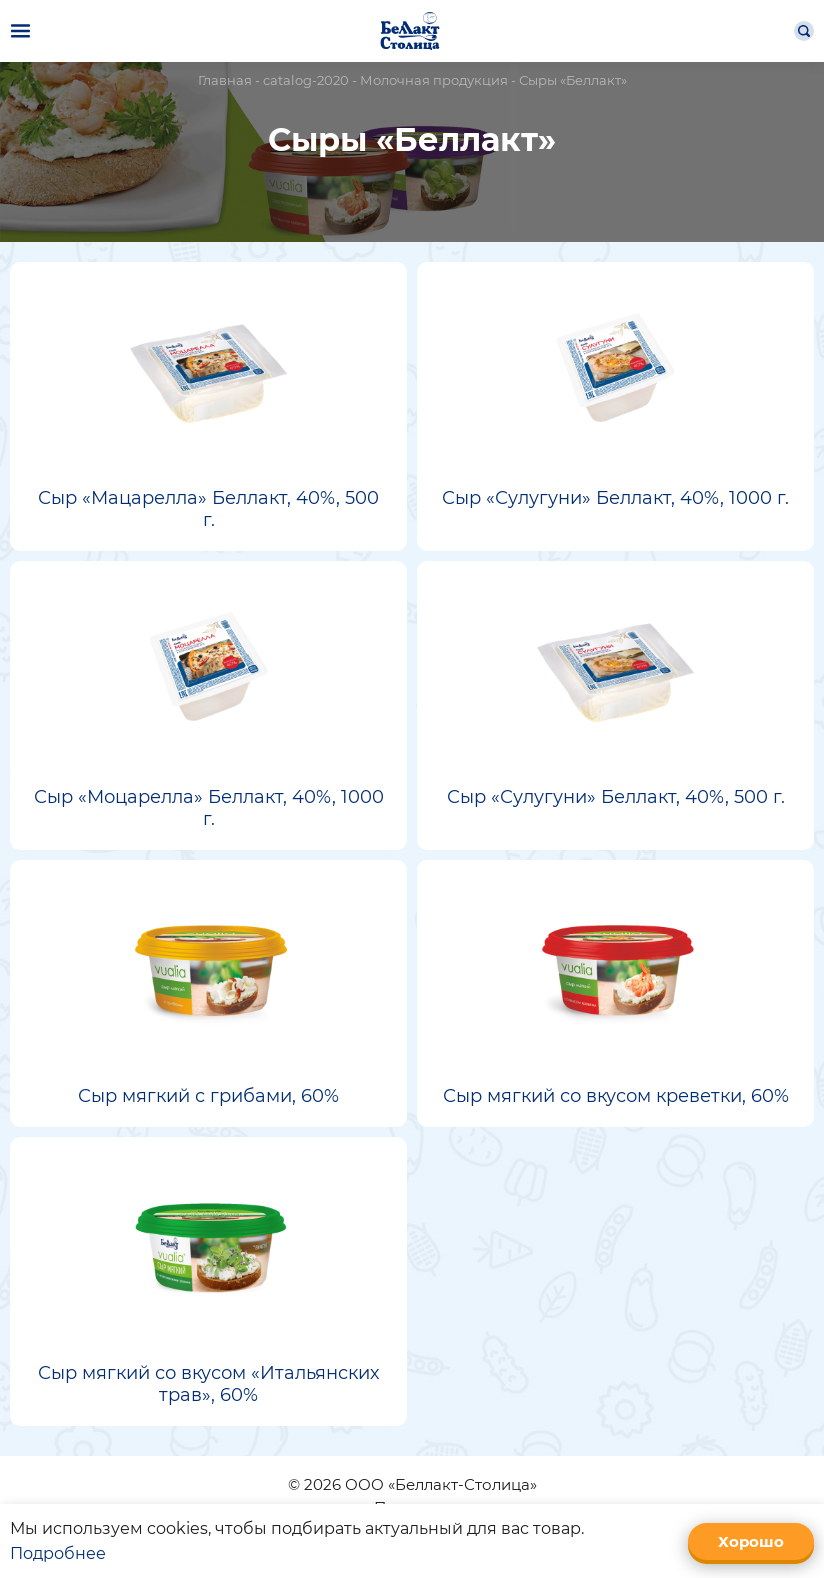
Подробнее (58, 1553)
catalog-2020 (306, 80)
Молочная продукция (434, 80)
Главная (225, 80)
